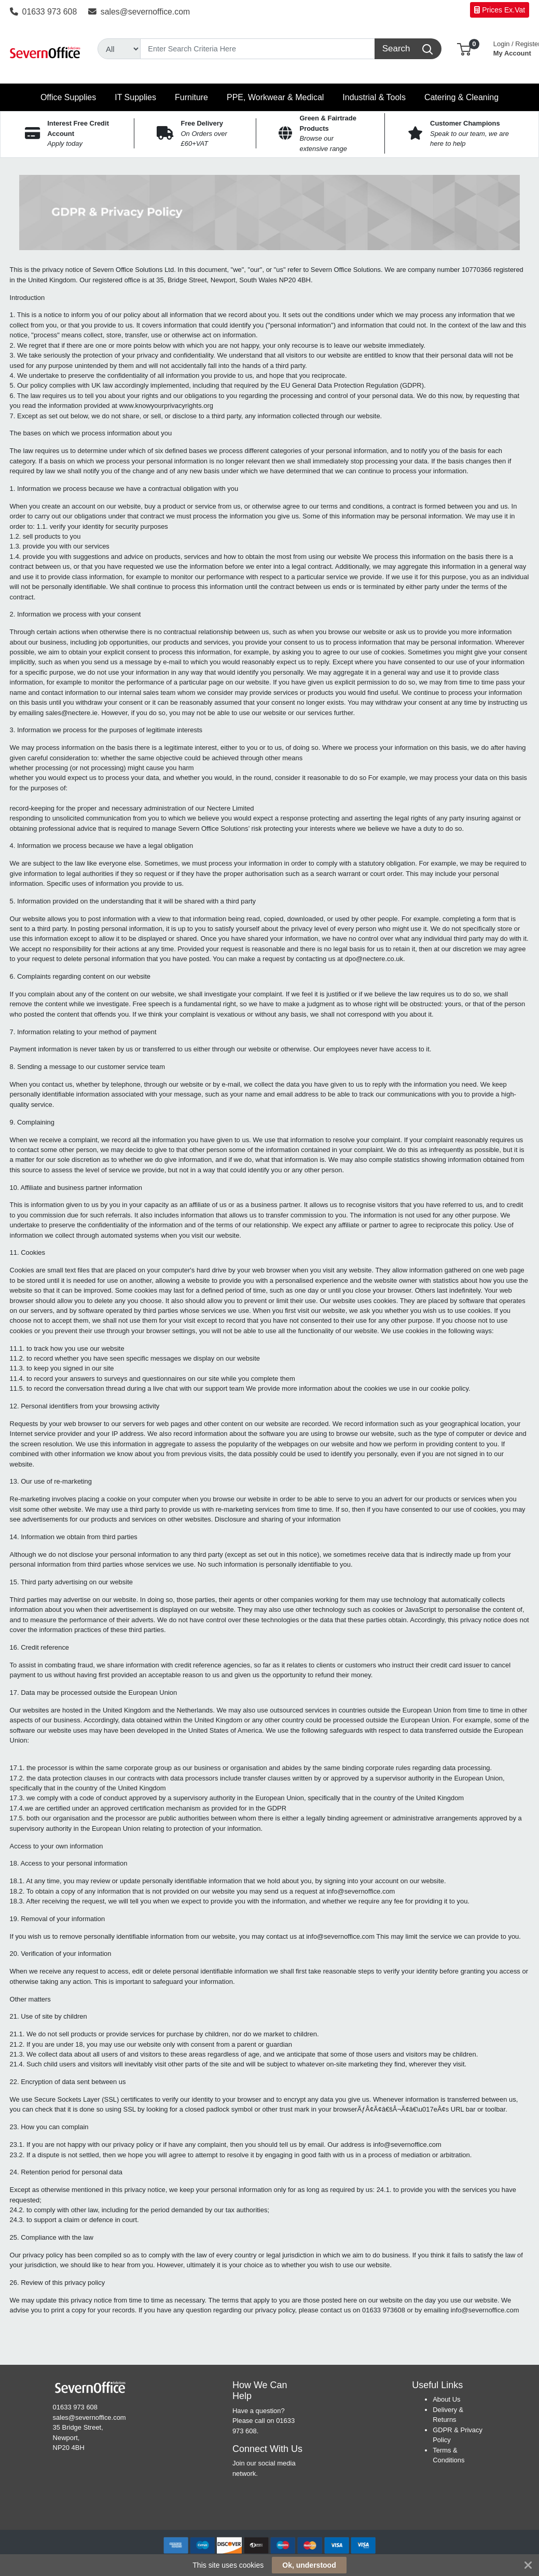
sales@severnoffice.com (139, 11)
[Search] (257, 48)
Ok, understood (309, 2565)
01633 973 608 (43, 11)
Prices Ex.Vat (499, 10)
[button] (464, 48)
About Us (446, 2399)
